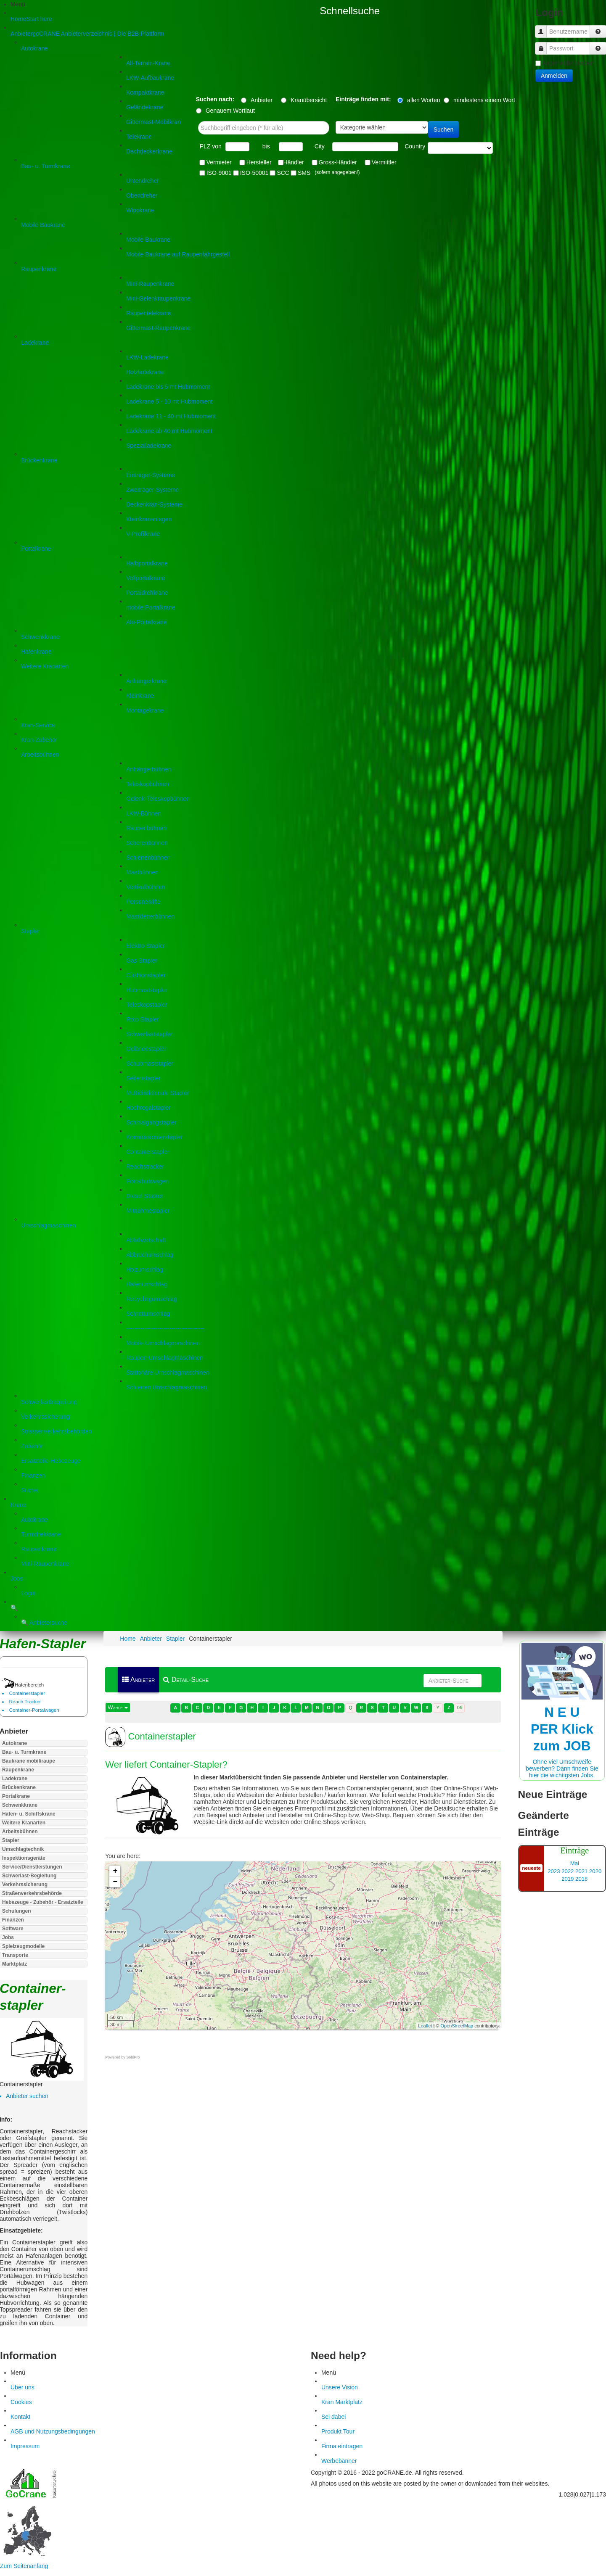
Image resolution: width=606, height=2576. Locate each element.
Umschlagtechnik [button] (23, 1849)
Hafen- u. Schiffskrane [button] (29, 1814)
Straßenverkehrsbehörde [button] (32, 1893)
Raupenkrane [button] (18, 1770)
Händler (293, 162)
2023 (554, 1871)
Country (415, 146)
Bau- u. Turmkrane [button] (24, 1752)
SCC (283, 172)
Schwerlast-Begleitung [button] (29, 1876)
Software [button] (13, 1929)
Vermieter (219, 162)
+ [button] (115, 1871)
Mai (574, 1863)
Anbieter (265, 100)
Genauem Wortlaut (230, 110)
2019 (567, 1879)
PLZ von (211, 146)
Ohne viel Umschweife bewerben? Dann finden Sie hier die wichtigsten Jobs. (562, 1723)
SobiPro (133, 2057)
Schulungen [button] (16, 1911)
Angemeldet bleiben (568, 63)
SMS (304, 172)
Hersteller (259, 162)
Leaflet (425, 2025)
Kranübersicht (312, 100)
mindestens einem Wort (484, 100)
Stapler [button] (10, 1840)
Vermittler (384, 162)
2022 (567, 1871)
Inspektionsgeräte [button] (23, 1858)
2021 (581, 1871)
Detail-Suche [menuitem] (186, 1679)
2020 (595, 1871)
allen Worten (423, 100)
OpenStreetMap (456, 2025)
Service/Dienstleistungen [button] (32, 1867)
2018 (581, 1879)
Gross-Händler (338, 162)
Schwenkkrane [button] (19, 1805)
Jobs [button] (8, 1937)
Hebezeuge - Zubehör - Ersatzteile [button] (42, 1902)
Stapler (175, 1638)
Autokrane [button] (14, 1743)
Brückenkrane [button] (19, 1787)
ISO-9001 (219, 172)
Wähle (117, 1707)
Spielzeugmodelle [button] (23, 1946)
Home (127, 1638)
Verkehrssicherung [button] (25, 1884)
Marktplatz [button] (14, 1964)
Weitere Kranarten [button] (23, 1823)
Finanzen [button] (13, 1920)
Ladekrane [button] (14, 1779)
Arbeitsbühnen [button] (20, 1831)
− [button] (115, 1882)
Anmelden (554, 75)
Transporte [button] (15, 1955)
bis (266, 146)
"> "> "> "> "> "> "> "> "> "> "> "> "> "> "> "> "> (460, 148)
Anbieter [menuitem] (138, 1679)
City (320, 146)
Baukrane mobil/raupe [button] (28, 1761)
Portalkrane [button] (16, 1796)
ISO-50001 (254, 172)
